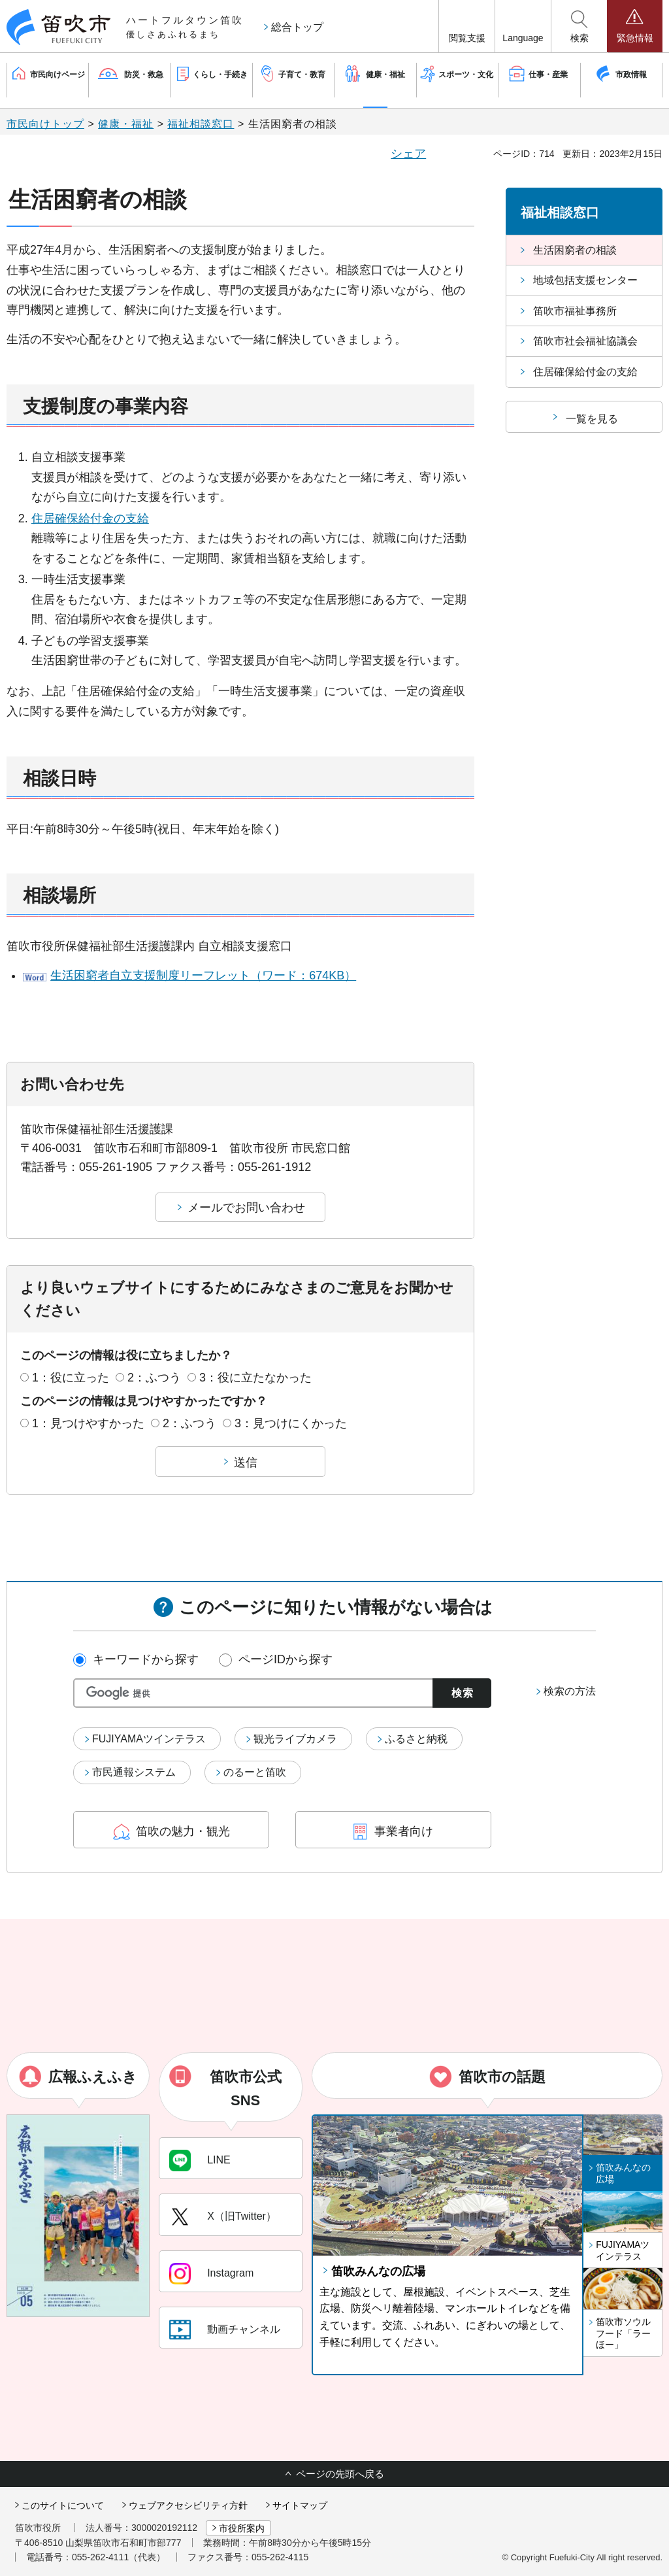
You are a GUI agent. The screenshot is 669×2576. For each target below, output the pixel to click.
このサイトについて (63, 2505)
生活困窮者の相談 (575, 250)
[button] (467, 26)
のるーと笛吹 (254, 1772)
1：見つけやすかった (88, 1423)
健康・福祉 (126, 123)
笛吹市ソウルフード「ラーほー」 (623, 2333)
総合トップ (297, 27)
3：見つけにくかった (291, 1423)
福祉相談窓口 (200, 123)
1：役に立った (70, 1377)
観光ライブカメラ (295, 1738)
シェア (408, 154)
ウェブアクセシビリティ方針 (188, 2505)
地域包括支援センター (585, 280)
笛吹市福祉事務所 (575, 310)
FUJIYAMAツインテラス (149, 1738)
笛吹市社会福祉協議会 (585, 341)
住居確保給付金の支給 (90, 518)
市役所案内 (242, 2528)
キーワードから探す (146, 1659)
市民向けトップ (45, 123)
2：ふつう (154, 1377)
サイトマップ (299, 2505)
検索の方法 (570, 1691)
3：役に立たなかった (255, 1377)
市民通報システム (134, 1772)
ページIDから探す (285, 1659)
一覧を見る (592, 418)
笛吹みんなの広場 (378, 2271)
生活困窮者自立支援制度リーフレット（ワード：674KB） (203, 975)
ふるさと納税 (416, 1738)
